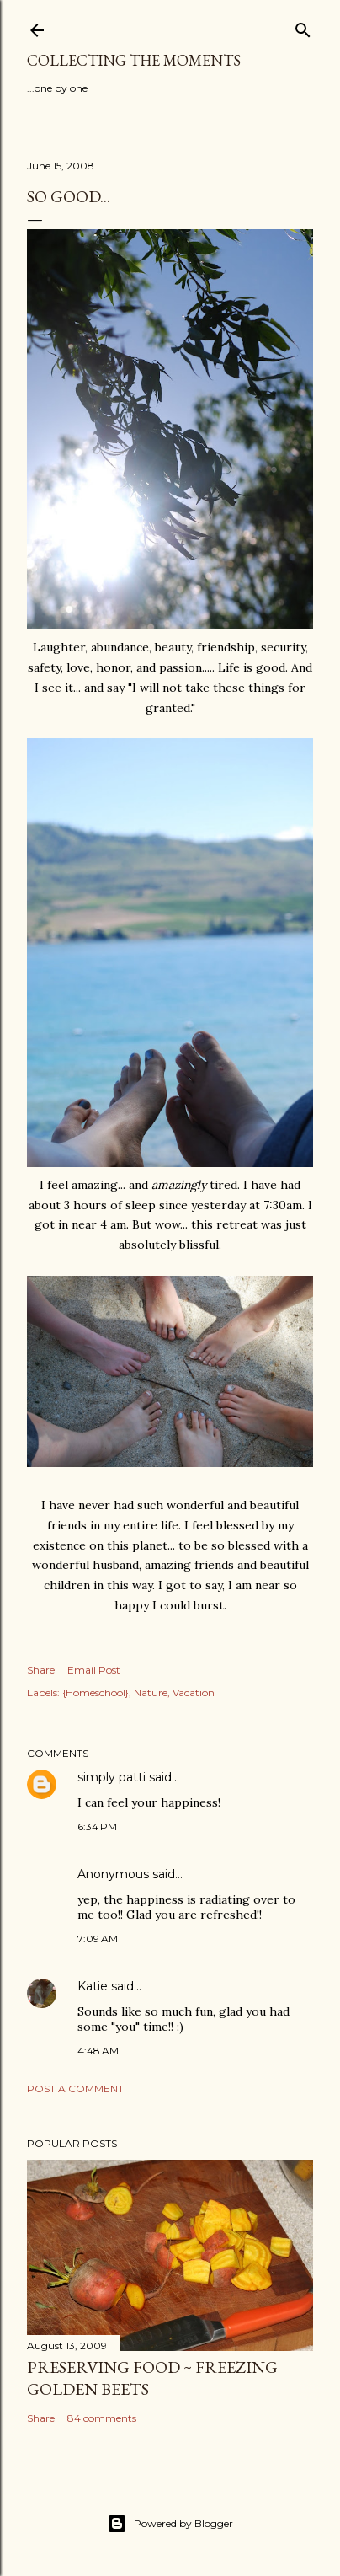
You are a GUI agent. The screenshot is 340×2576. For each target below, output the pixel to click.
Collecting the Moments (134, 60)
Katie (92, 1986)
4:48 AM (98, 2050)
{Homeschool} (95, 1692)
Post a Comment (75, 2088)
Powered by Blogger (170, 2524)
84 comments (101, 2418)
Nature (150, 1692)
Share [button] (41, 1669)
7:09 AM (97, 1938)
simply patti (111, 1777)
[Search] (303, 26)
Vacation (194, 1692)
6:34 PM (97, 1826)
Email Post (93, 1669)
